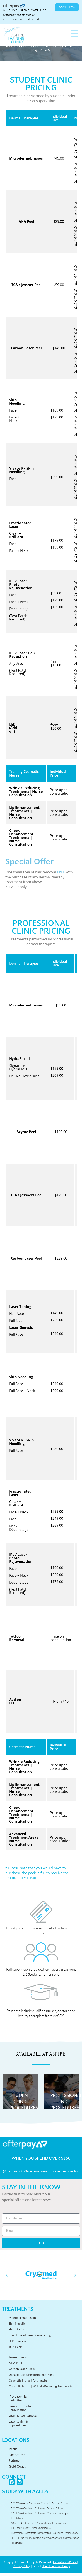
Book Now (66, 7)
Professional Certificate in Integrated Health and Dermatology (44, 2532)
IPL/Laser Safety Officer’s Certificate (31, 2527)
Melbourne (17, 2454)
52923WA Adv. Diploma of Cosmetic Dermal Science (40, 2503)
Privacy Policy (21, 2566)
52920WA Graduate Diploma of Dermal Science (37, 2508)
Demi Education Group (56, 2566)
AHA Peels (16, 2363)
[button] (6, 2275)
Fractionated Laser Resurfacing (30, 2335)
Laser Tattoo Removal (23, 2415)
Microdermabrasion (22, 2317)
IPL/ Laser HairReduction (19, 2398)
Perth (13, 2449)
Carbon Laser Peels (22, 2369)
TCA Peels (15, 2347)
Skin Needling (18, 2323)
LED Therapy (17, 2341)
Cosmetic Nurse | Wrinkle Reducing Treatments (41, 2386)
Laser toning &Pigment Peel (18, 2423)
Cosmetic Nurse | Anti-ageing (28, 2380)
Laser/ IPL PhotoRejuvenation (20, 2408)
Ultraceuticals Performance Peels (31, 2374)
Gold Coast (17, 2466)
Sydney (14, 2460)
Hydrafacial (17, 2329)
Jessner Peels (18, 2357)
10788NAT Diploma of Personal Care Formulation (38, 2523)
